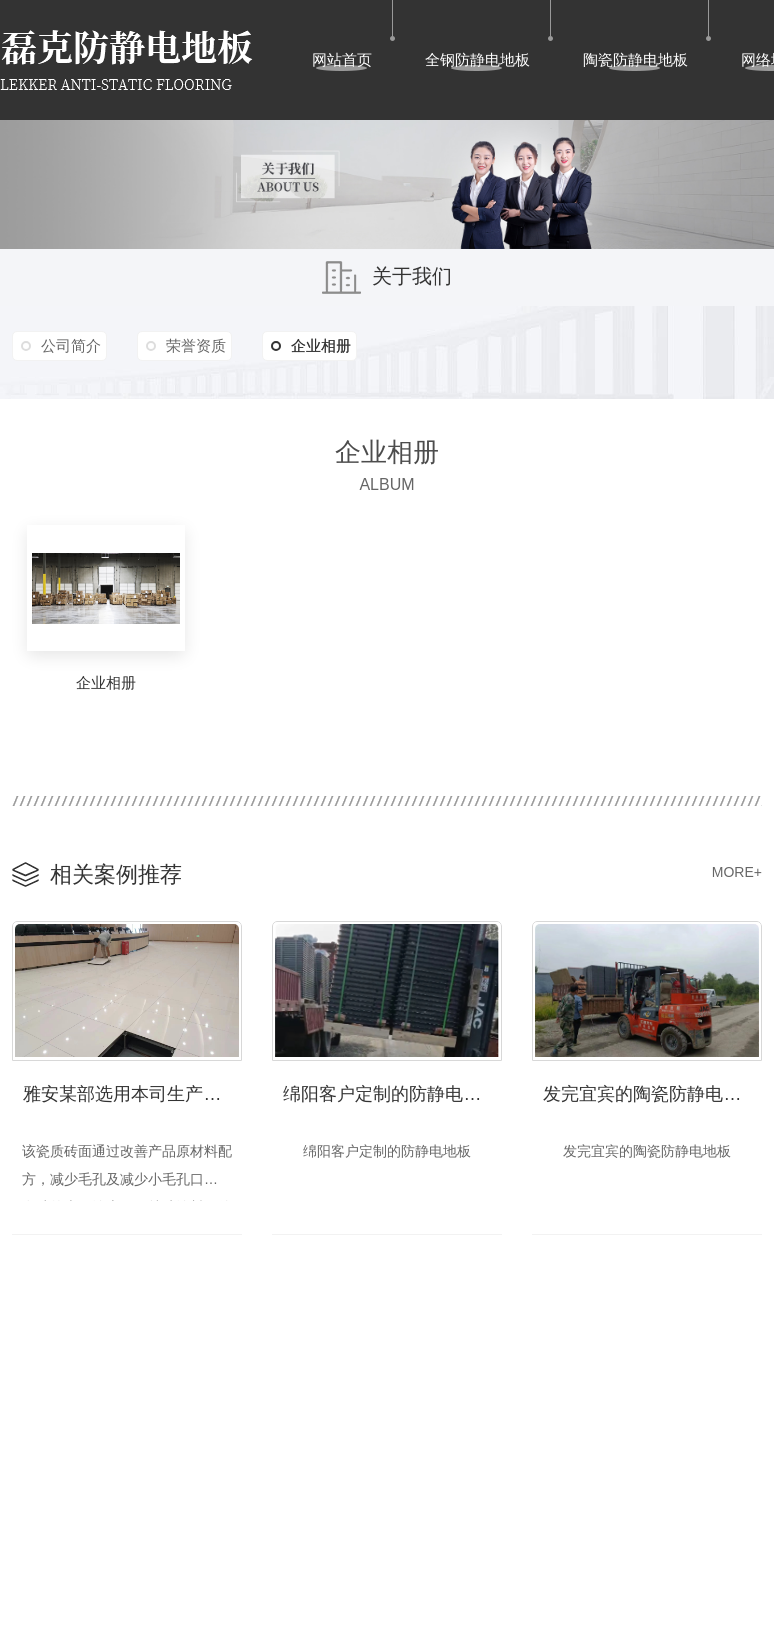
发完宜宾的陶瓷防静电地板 (651, 1092)
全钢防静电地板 (477, 59)
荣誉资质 (203, 345)
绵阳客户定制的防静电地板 (391, 1092)
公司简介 (73, 345)
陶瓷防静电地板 (635, 59)
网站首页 (342, 59)
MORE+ (737, 872)
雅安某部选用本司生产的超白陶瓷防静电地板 (132, 1092)
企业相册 (322, 346)
